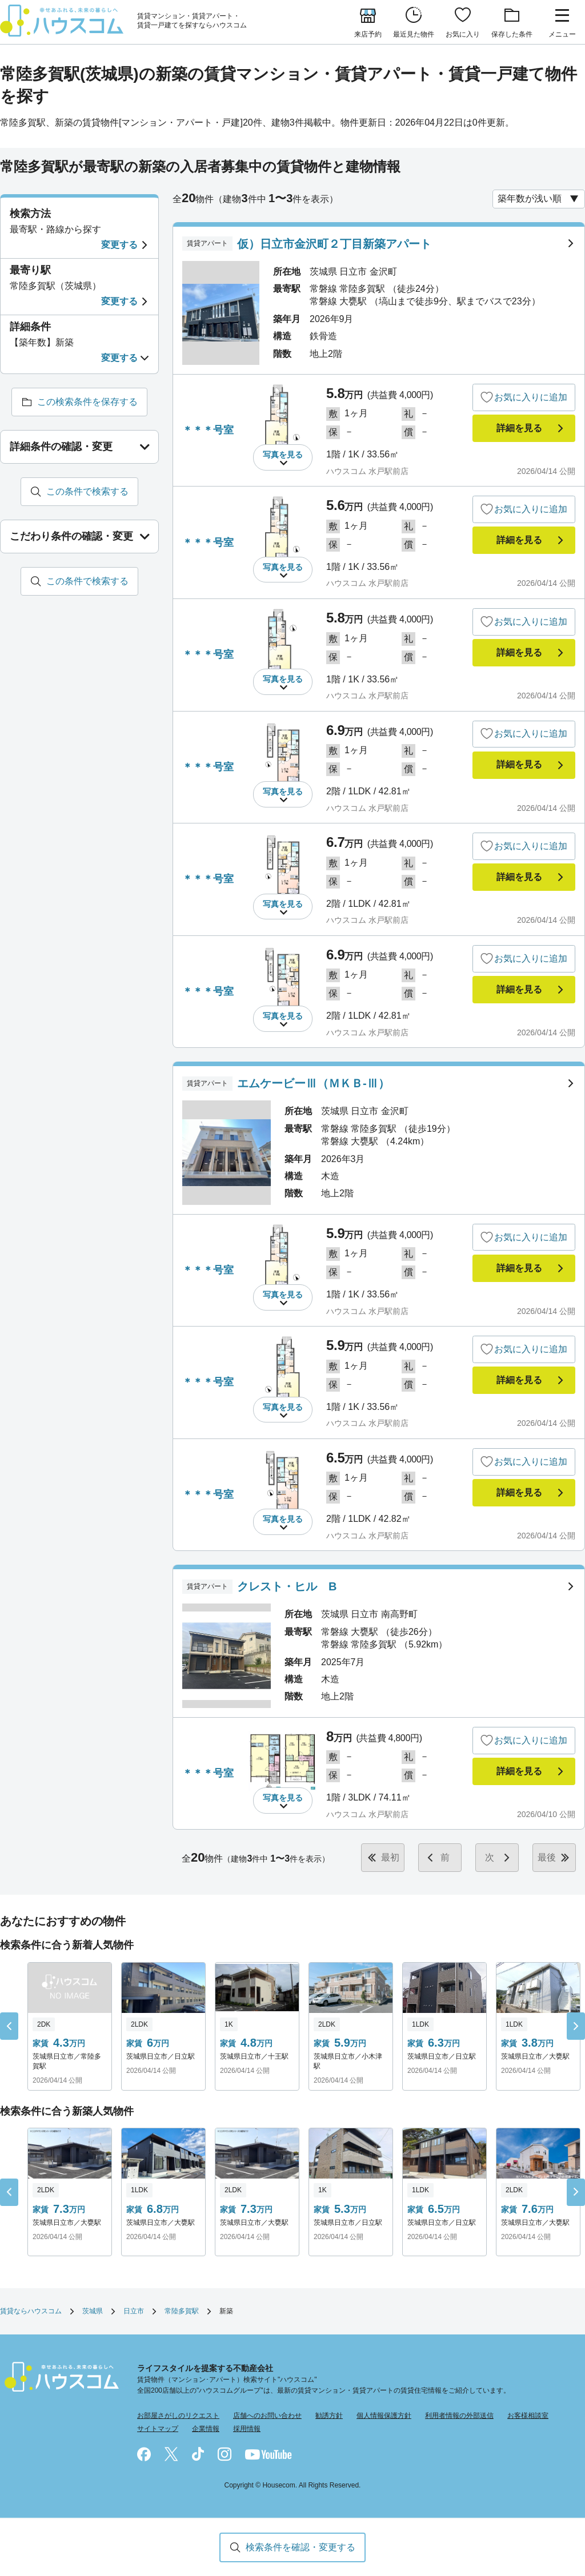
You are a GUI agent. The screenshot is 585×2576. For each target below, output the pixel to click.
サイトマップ (157, 2429)
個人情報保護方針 (383, 2416)
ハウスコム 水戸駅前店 (367, 471)
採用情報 (247, 2429)
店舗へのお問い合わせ (267, 2416)
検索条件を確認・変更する (300, 2547)
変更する (119, 245)
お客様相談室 (527, 2416)
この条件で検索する (87, 491)
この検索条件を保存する (87, 402)
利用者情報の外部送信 (459, 2416)
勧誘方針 (329, 2416)
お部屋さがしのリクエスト (178, 2416)
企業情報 (205, 2429)
